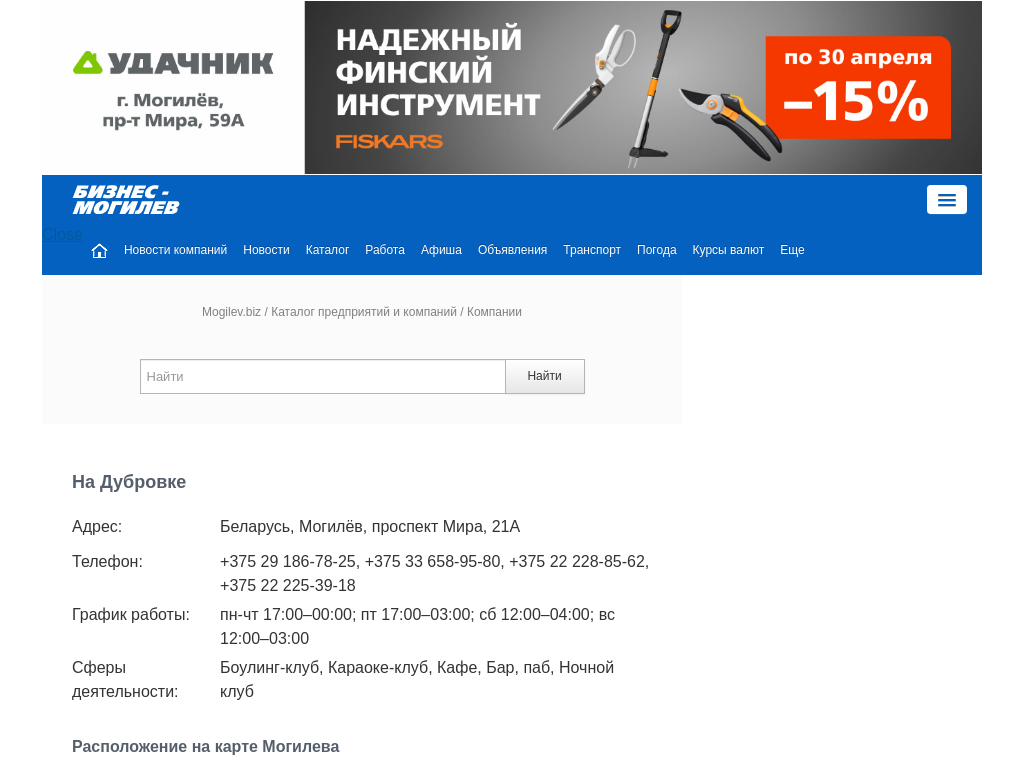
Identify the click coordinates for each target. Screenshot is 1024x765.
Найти (544, 376)
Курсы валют (729, 250)
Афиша (441, 250)
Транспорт (592, 250)
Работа (385, 250)
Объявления (512, 250)
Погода (657, 250)
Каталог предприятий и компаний (364, 312)
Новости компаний (175, 250)
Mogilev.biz (231, 312)
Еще (792, 250)
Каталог (328, 250)
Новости (266, 250)
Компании (494, 312)
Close (62, 234)
